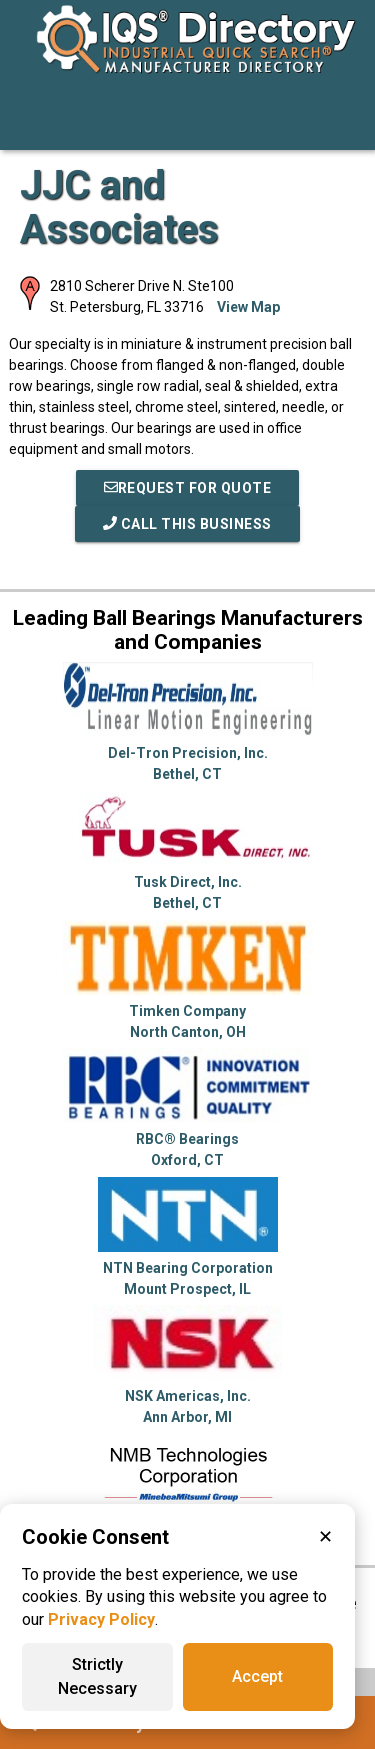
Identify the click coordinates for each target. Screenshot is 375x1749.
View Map (248, 307)
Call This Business (187, 524)
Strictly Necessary (97, 1676)
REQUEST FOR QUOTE (188, 488)
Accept (257, 1676)
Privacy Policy (101, 1619)
